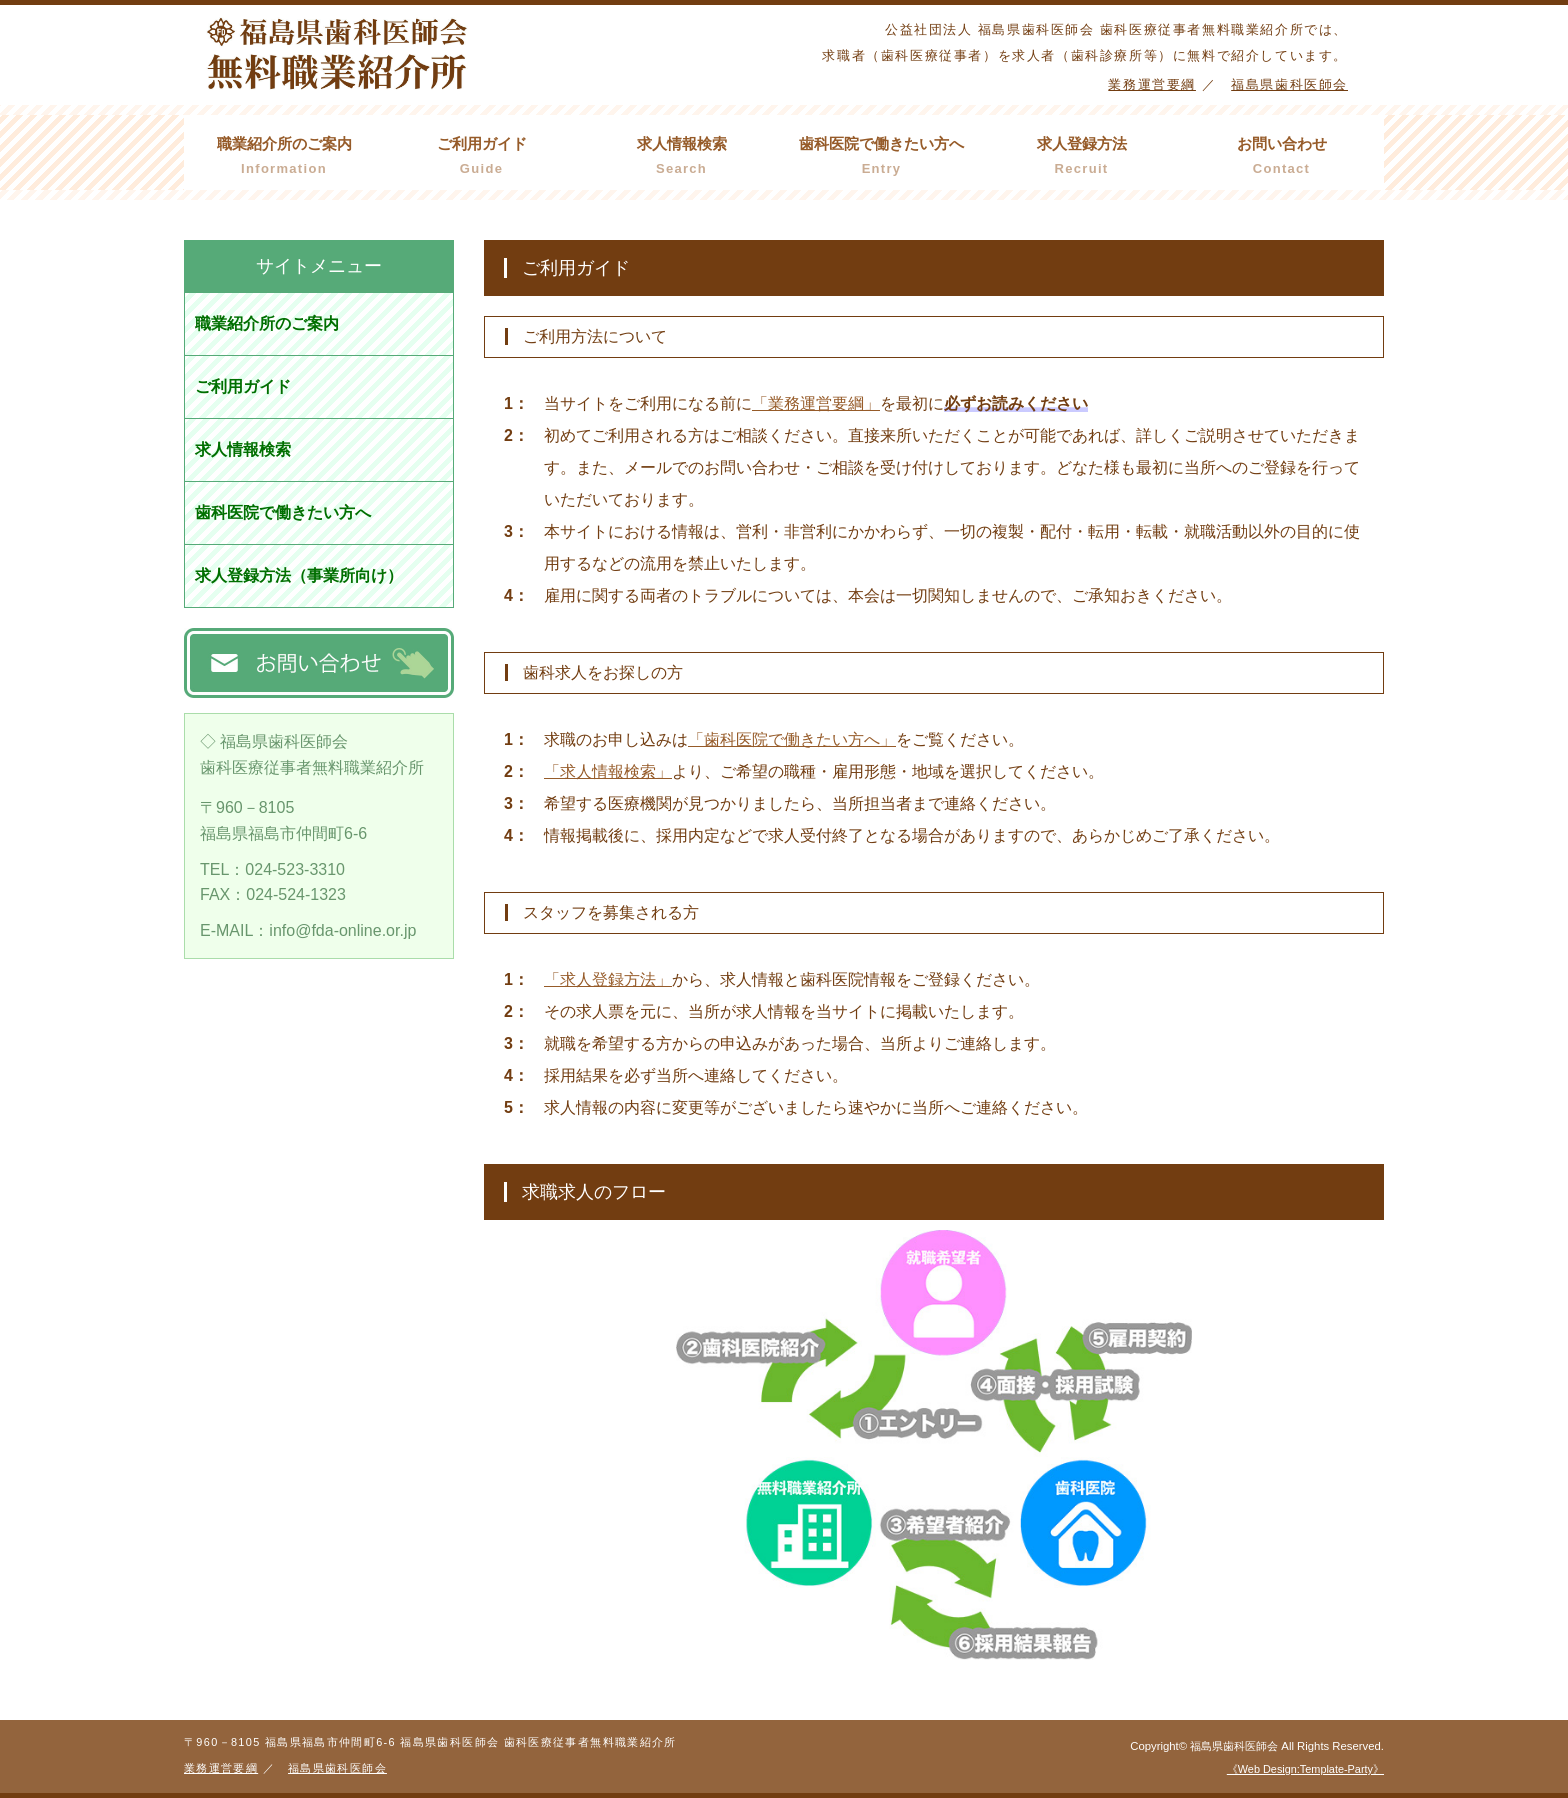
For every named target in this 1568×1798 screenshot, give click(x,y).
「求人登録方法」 (608, 979)
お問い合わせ (1281, 158)
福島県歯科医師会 (1289, 84)
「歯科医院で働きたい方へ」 (792, 739)
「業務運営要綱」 (816, 403)
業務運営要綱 (1152, 84)
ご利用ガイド (481, 158)
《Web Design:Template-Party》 (1305, 1769)
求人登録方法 (1081, 158)
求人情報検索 (681, 158)
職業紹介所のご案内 (284, 158)
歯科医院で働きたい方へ (881, 158)
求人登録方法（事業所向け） (299, 575)
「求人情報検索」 (608, 771)
